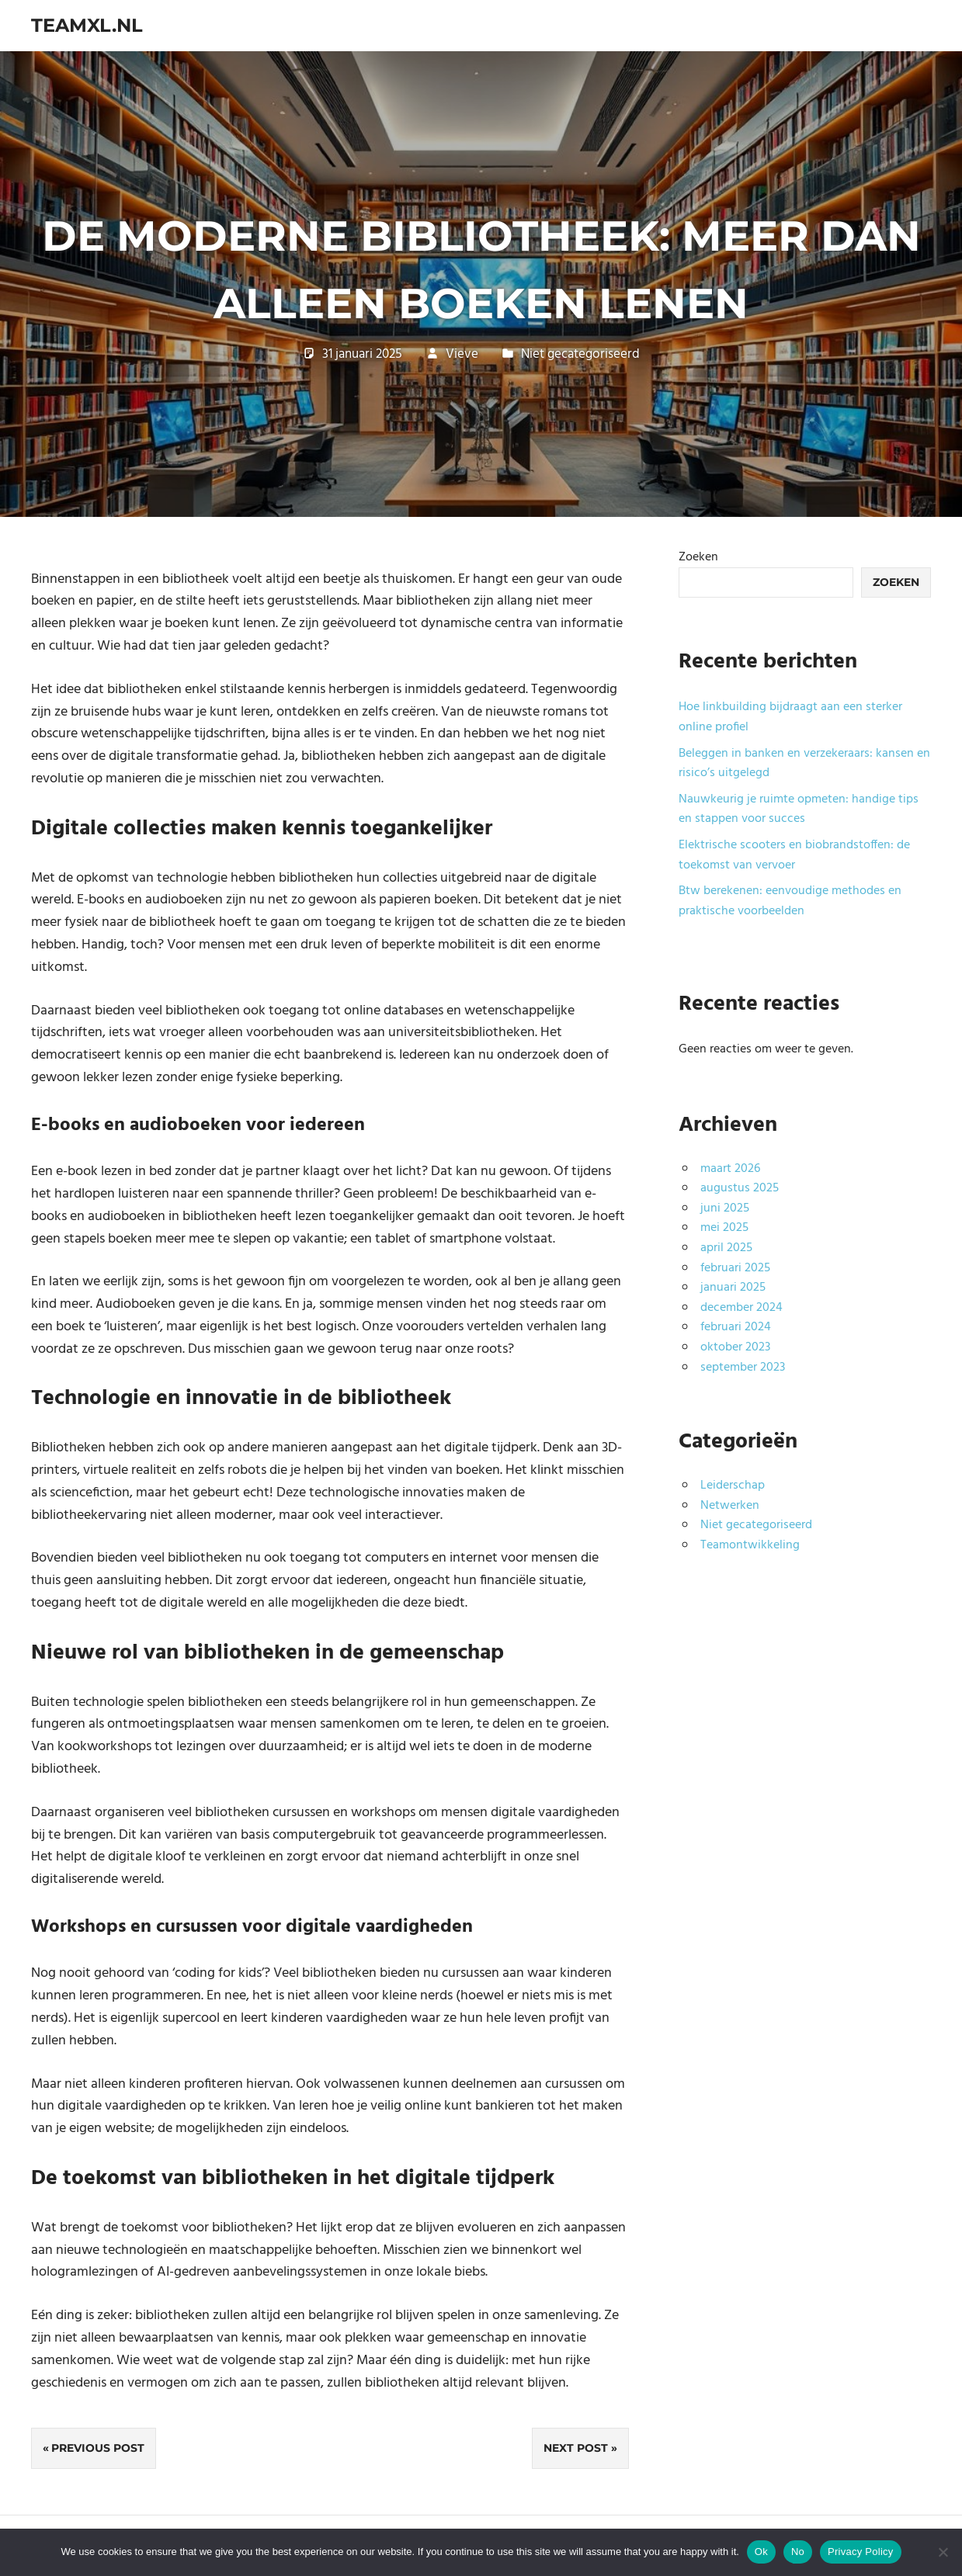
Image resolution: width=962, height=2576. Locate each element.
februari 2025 (735, 1268)
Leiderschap (732, 1485)
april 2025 (726, 1248)
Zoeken (698, 557)
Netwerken (729, 1506)
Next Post (576, 2448)
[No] (942, 2552)
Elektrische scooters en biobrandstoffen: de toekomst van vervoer (794, 855)
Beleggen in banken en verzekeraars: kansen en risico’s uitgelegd (804, 764)
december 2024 (741, 1308)
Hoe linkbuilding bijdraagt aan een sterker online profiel (790, 717)
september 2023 (742, 1367)
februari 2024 (735, 1327)
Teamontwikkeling (750, 1545)
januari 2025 (733, 1288)
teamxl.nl (87, 25)
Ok (761, 2551)
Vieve (462, 354)
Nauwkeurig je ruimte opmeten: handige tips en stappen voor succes (799, 809)
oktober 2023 (735, 1347)
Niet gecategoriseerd (580, 354)
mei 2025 (724, 1228)
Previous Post (97, 2448)
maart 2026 (730, 1169)
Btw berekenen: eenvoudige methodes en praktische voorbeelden (790, 901)
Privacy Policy (860, 2551)
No (797, 2551)
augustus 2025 (739, 1188)
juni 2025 (724, 1208)
